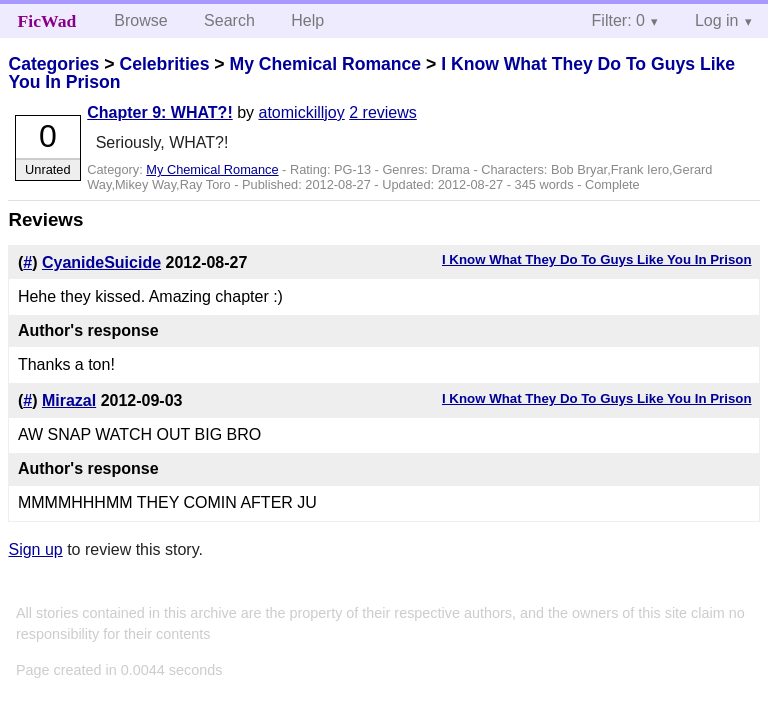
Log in (717, 20)
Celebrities (164, 64)
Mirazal (69, 400)
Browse (140, 20)
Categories (53, 64)
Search (229, 20)
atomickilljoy (302, 112)
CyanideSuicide (101, 262)
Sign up (35, 549)
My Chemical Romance (325, 64)
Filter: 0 (618, 20)
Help (307, 20)
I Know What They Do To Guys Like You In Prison (597, 259)
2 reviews (383, 112)
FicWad (47, 21)
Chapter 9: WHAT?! (159, 112)
